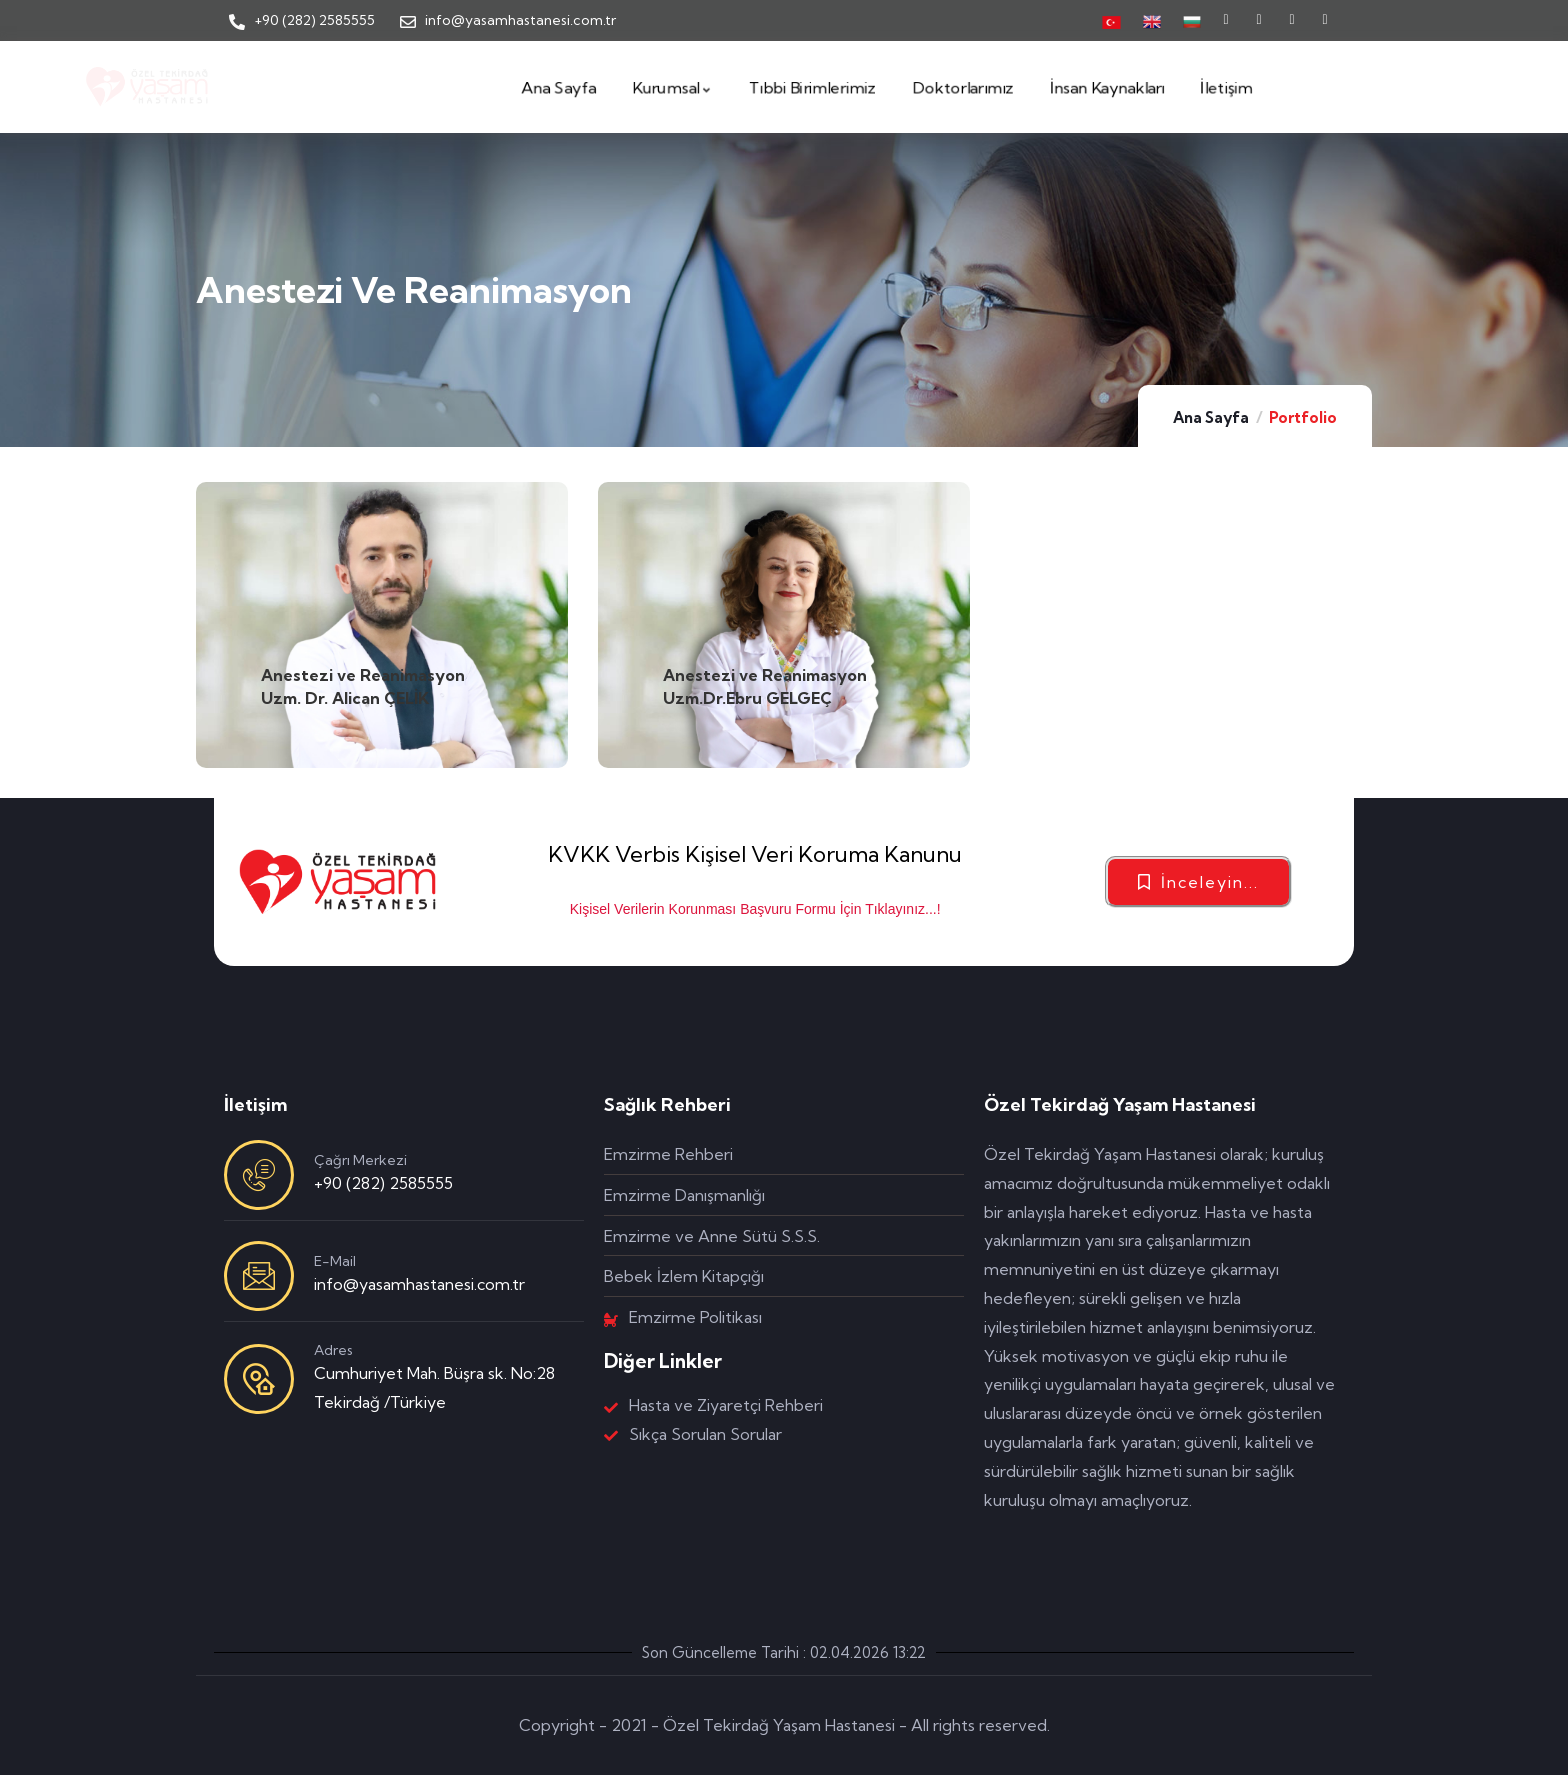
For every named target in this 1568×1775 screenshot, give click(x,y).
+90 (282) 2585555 (383, 1183)
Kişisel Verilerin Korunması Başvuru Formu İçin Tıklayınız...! (755, 909)
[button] (1198, 882)
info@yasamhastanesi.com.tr (419, 1284)
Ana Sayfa (1211, 417)
